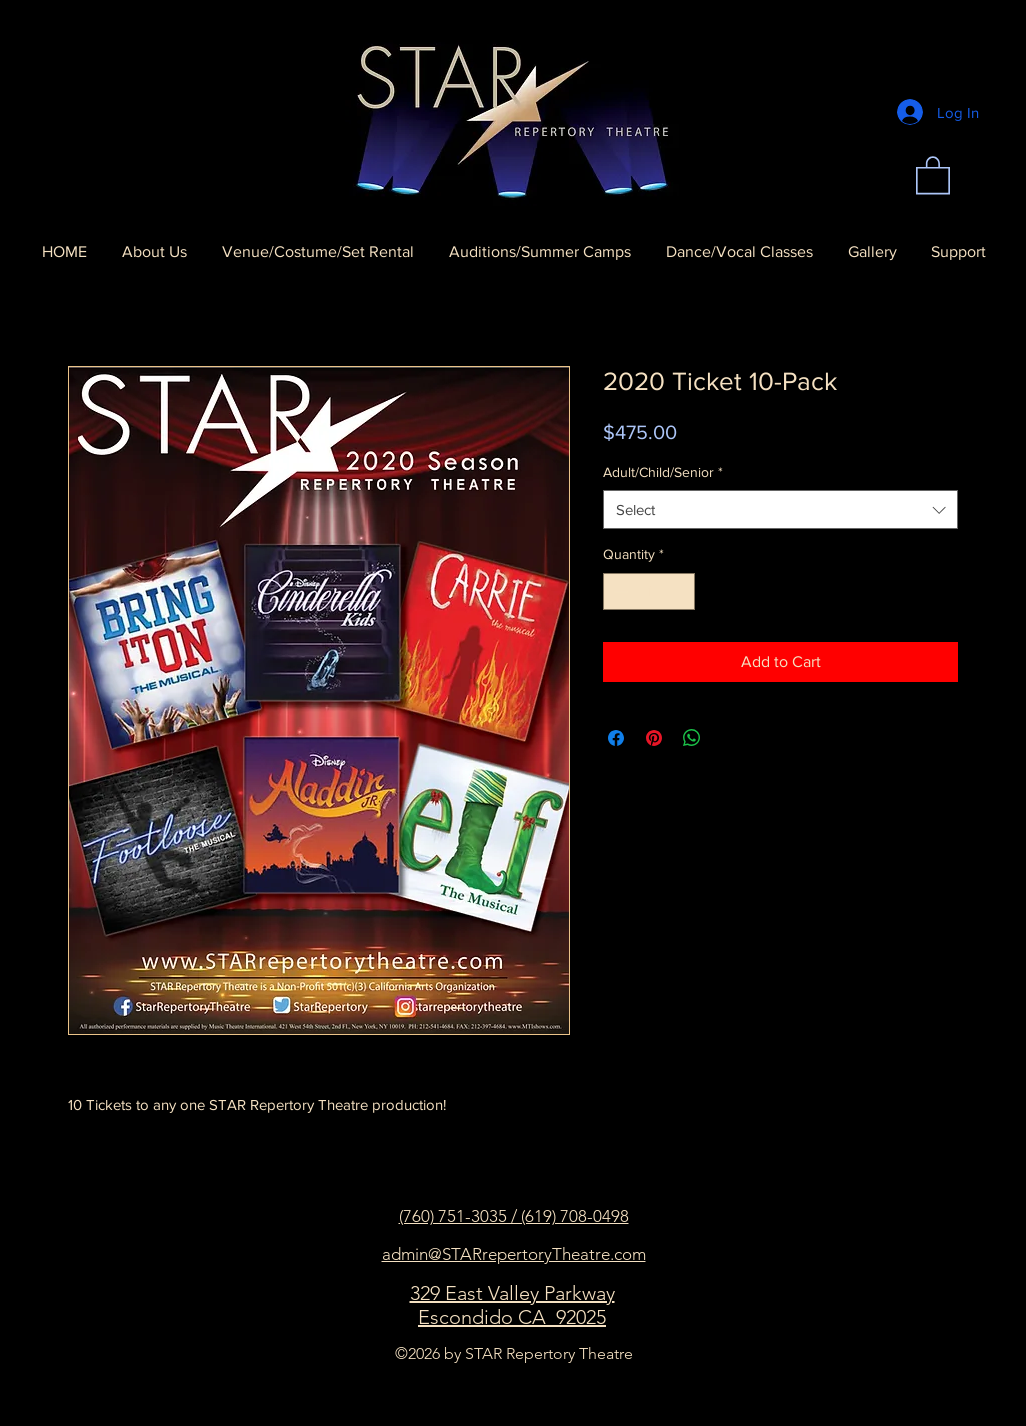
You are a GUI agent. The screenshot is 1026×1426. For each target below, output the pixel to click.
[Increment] (679, 591)
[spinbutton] (649, 591)
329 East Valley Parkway (512, 1293)
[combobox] (780, 509)
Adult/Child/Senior (663, 472)
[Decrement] (618, 591)
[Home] (512, 112)
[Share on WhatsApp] (692, 738)
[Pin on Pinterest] (654, 738)
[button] (933, 174)
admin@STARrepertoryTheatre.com (514, 1254)
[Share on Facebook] (616, 738)
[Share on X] (730, 738)
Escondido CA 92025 (512, 1317)
